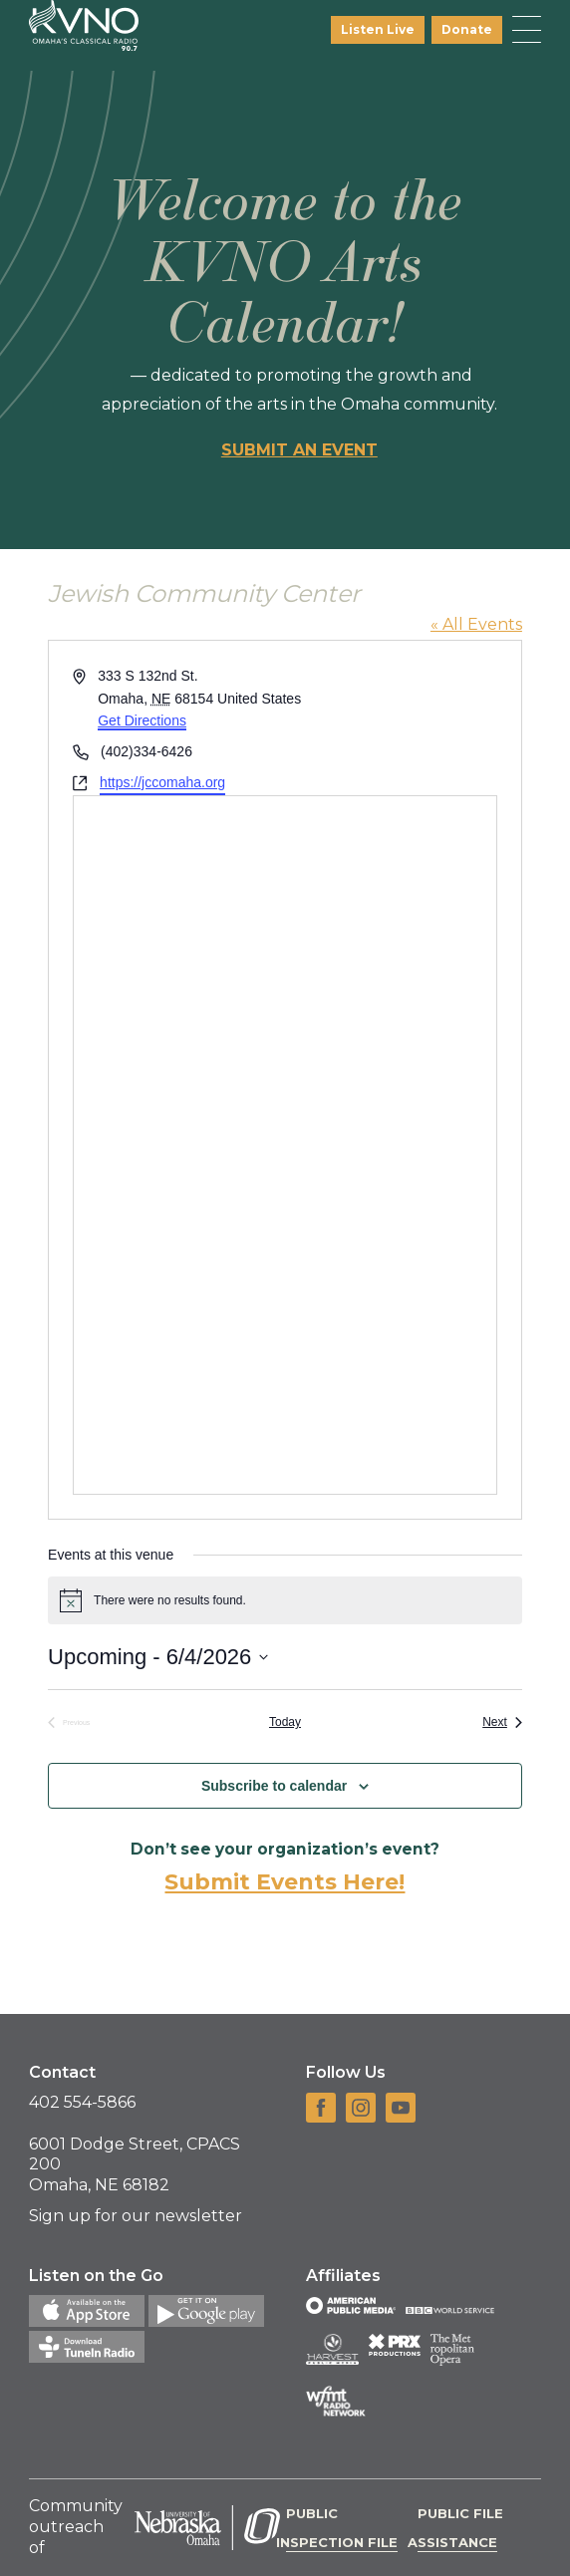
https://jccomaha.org (162, 782)
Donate (466, 29)
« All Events (476, 624)
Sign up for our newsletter (135, 2215)
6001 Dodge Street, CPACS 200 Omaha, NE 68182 (134, 2165)
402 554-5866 (82, 2102)
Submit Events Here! (284, 1881)
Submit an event (299, 449)
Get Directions (142, 720)
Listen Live (378, 29)
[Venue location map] (285, 1145)
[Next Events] (502, 1722)
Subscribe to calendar (274, 1786)
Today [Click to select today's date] (285, 1722)
